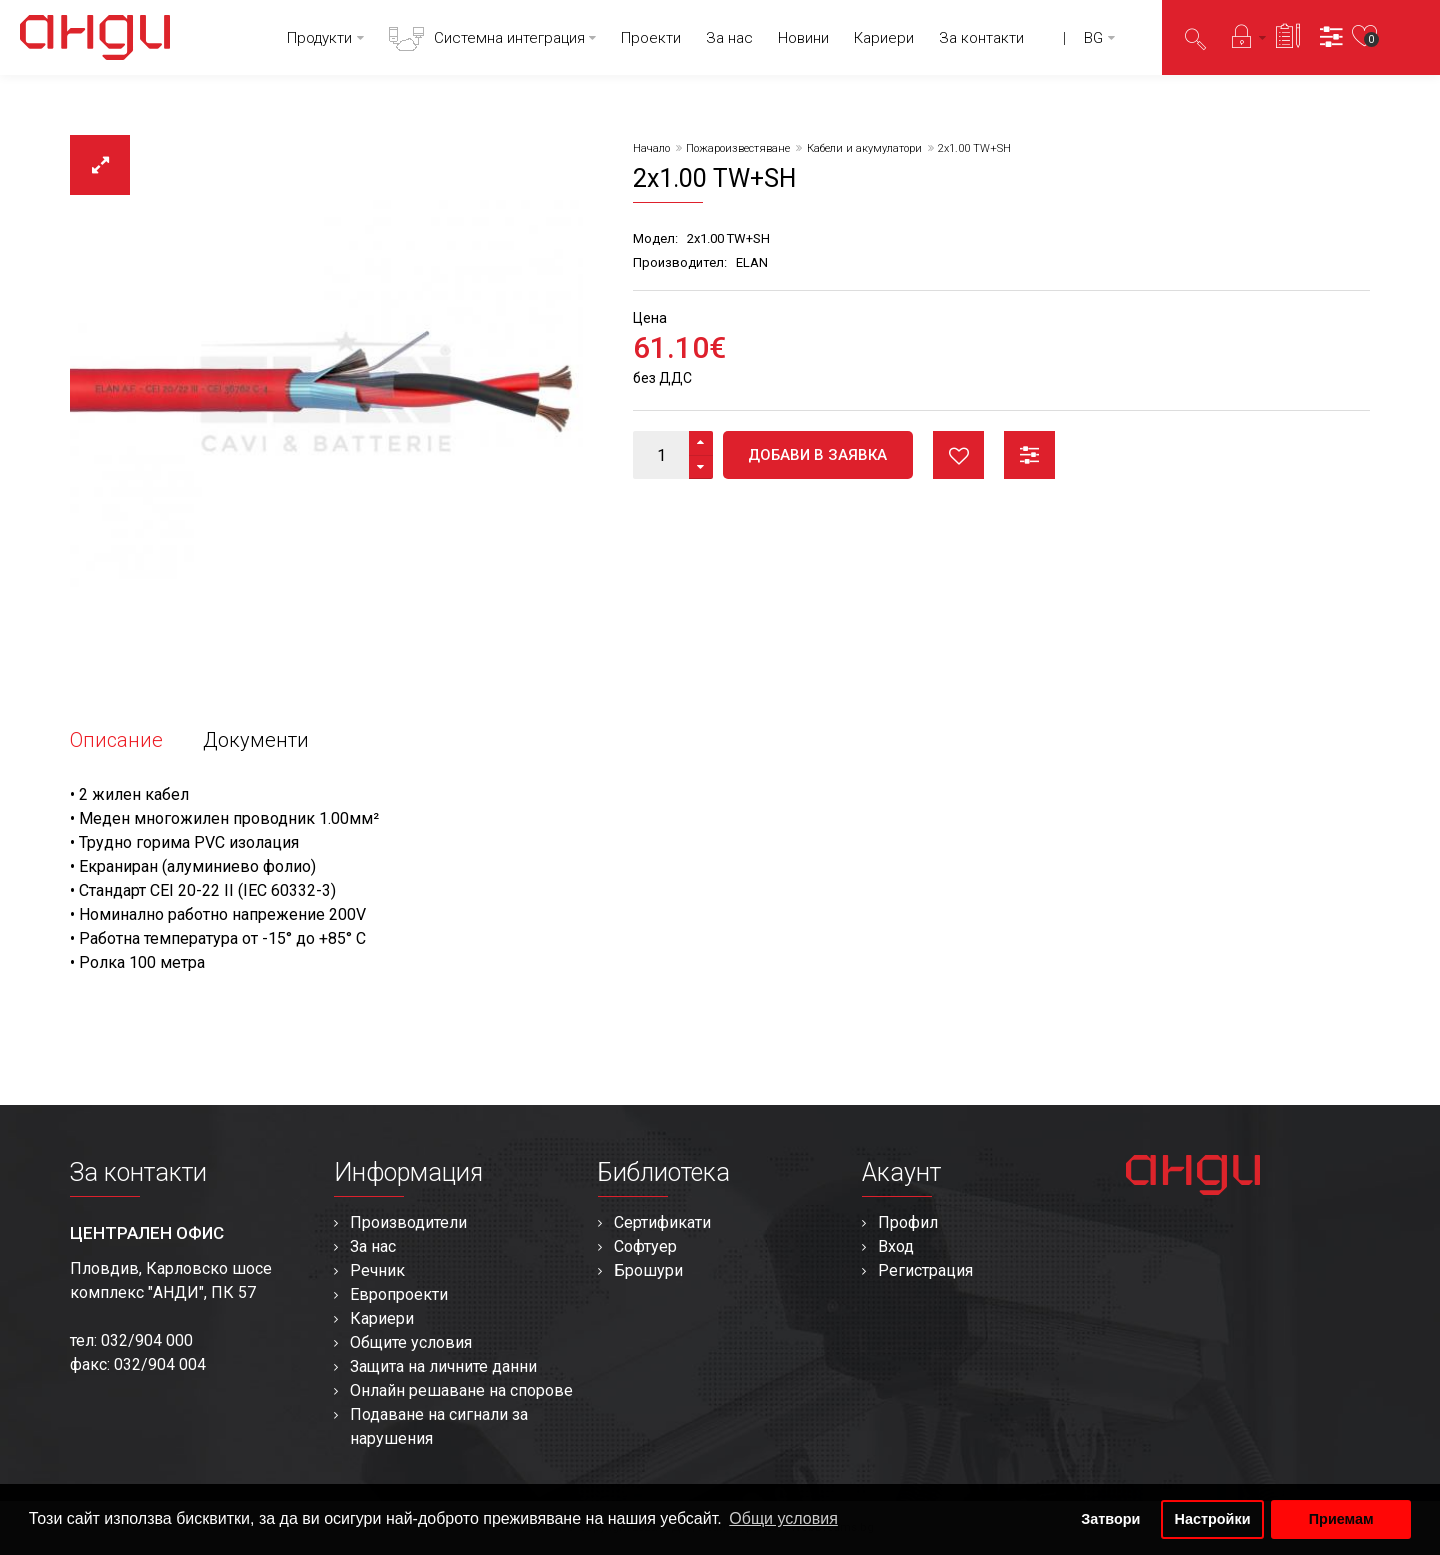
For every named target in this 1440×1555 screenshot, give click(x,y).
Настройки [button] (1213, 1519)
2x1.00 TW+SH (974, 148)
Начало (651, 148)
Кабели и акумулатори (864, 148)
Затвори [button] (1110, 1519)
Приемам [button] (1341, 1519)
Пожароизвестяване (738, 148)
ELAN (752, 262)
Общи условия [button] (783, 1518)
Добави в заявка (817, 455)
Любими (958, 455)
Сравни (1029, 455)
